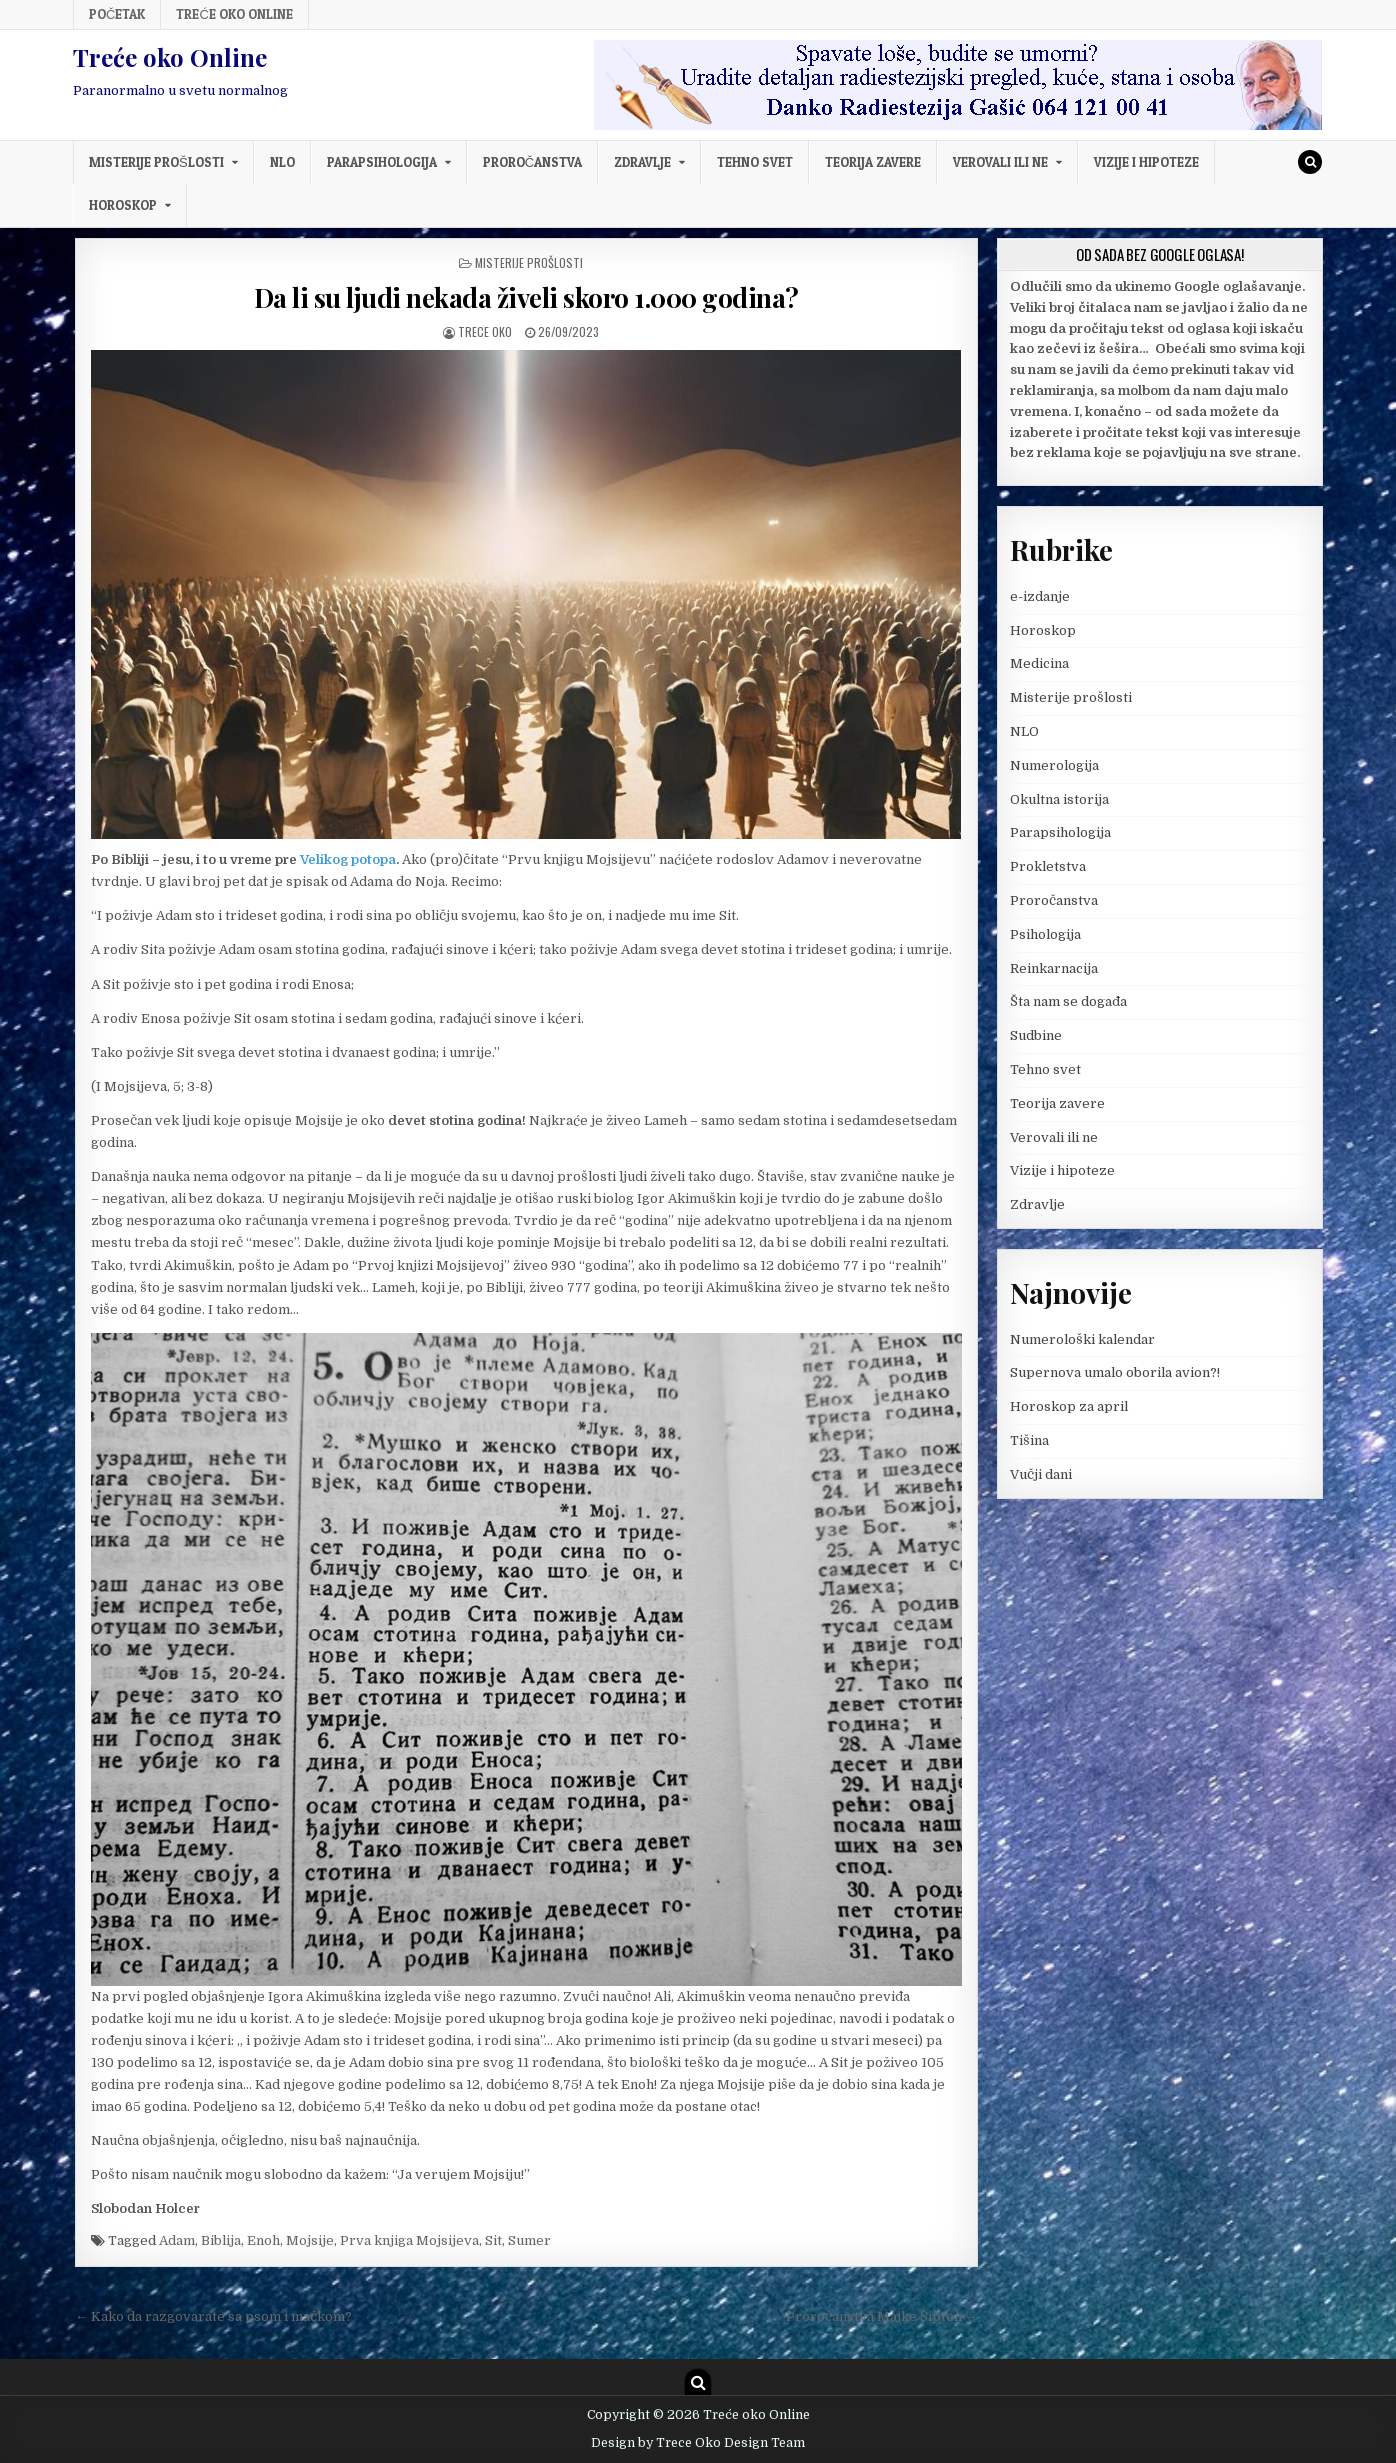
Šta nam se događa (1068, 1001)
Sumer (529, 2240)
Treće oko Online (234, 14)
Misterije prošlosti (156, 162)
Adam (177, 2240)
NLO (282, 162)
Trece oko (485, 331)
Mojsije (310, 2240)
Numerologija (1054, 765)
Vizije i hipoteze (1146, 162)
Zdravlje (642, 162)
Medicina (1039, 663)
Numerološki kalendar (1082, 1339)
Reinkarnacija (1054, 968)
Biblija (221, 2240)
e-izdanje (1040, 596)
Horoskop (123, 205)
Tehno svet (755, 162)
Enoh (263, 2240)
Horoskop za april (1069, 1406)
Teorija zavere (873, 162)
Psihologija (1045, 934)
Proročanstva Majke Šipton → (882, 2316)
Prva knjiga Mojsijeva (409, 2240)
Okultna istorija (1059, 799)
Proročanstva (532, 162)
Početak (117, 14)
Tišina (1029, 1440)
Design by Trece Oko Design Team (698, 2443)
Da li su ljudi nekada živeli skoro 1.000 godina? (526, 297)
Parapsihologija (382, 162)
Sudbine (1036, 1035)
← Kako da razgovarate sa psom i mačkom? (213, 2316)
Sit (493, 2240)
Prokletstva (1048, 866)
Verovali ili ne (1000, 162)
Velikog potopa (348, 859)
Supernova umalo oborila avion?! (1115, 1372)
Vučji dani (1041, 1474)
